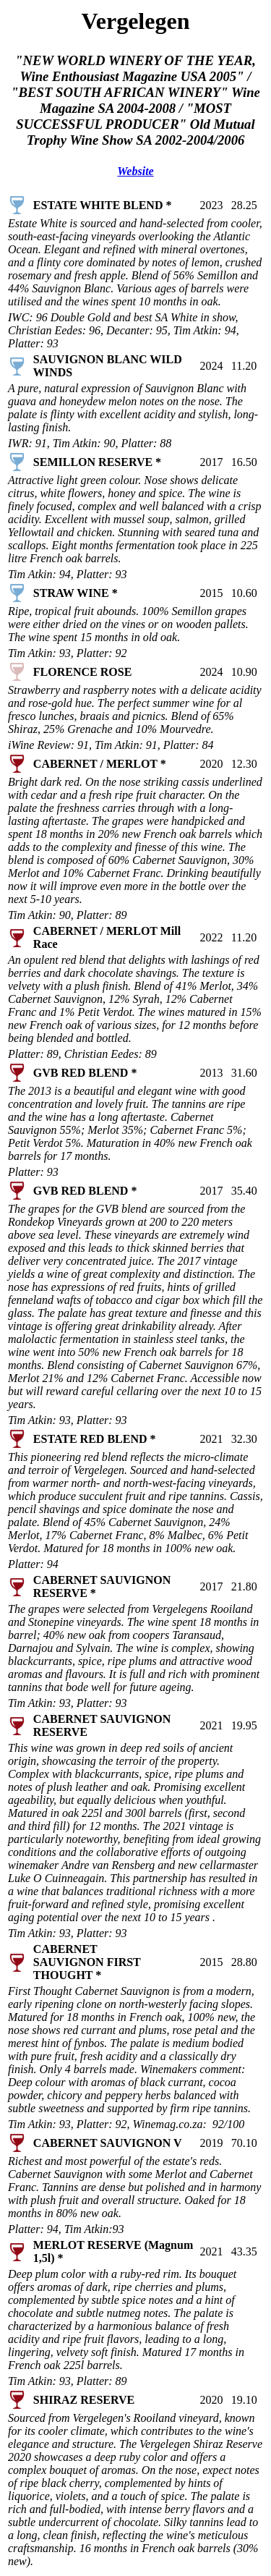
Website (135, 171)
